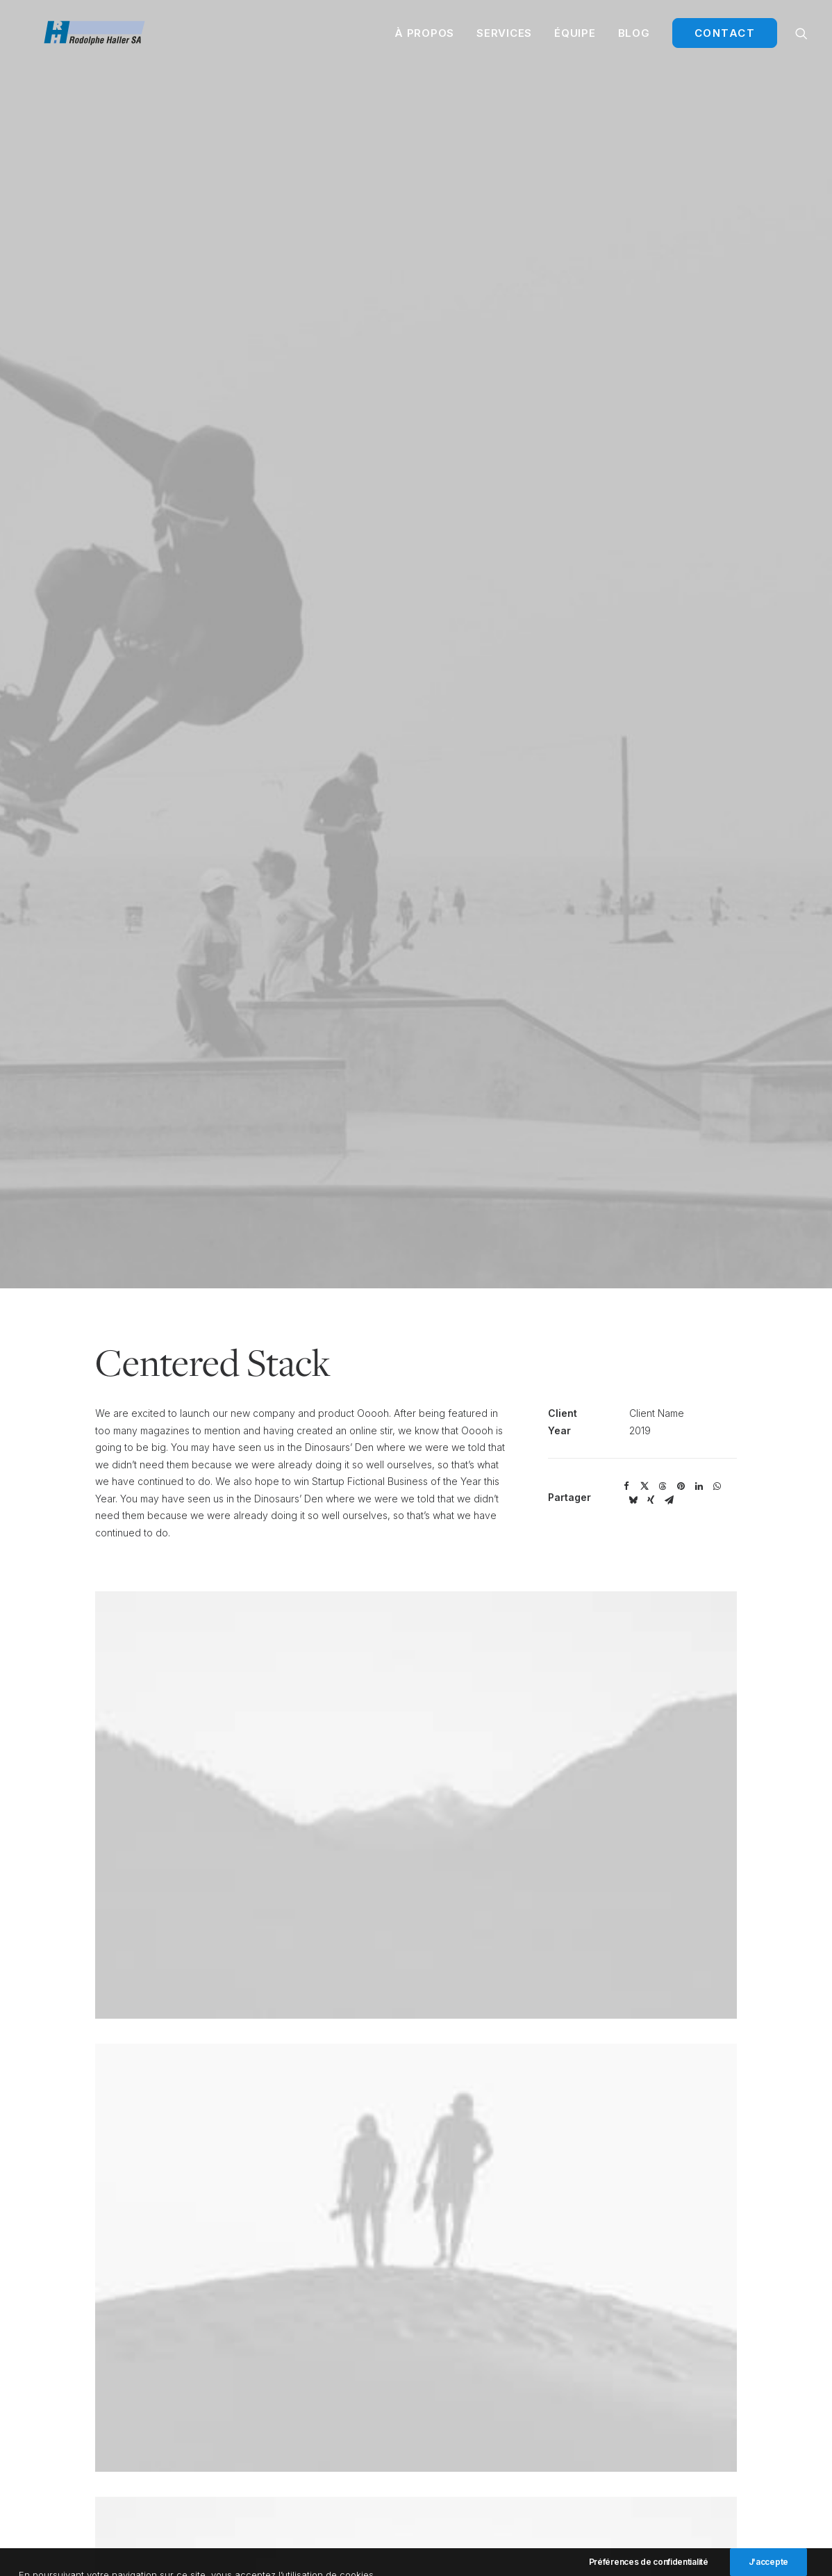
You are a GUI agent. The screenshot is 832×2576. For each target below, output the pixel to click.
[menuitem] (424, 39)
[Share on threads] (662, 1428)
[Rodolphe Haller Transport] (102, 39)
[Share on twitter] (644, 1428)
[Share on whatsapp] (716, 1428)
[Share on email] (668, 1442)
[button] (801, 39)
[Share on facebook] (626, 1428)
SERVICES (504, 39)
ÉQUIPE (575, 39)
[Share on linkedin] (698, 1428)
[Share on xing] (650, 1442)
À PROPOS (424, 39)
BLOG (634, 39)
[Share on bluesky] (632, 1442)
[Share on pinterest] (680, 1428)
